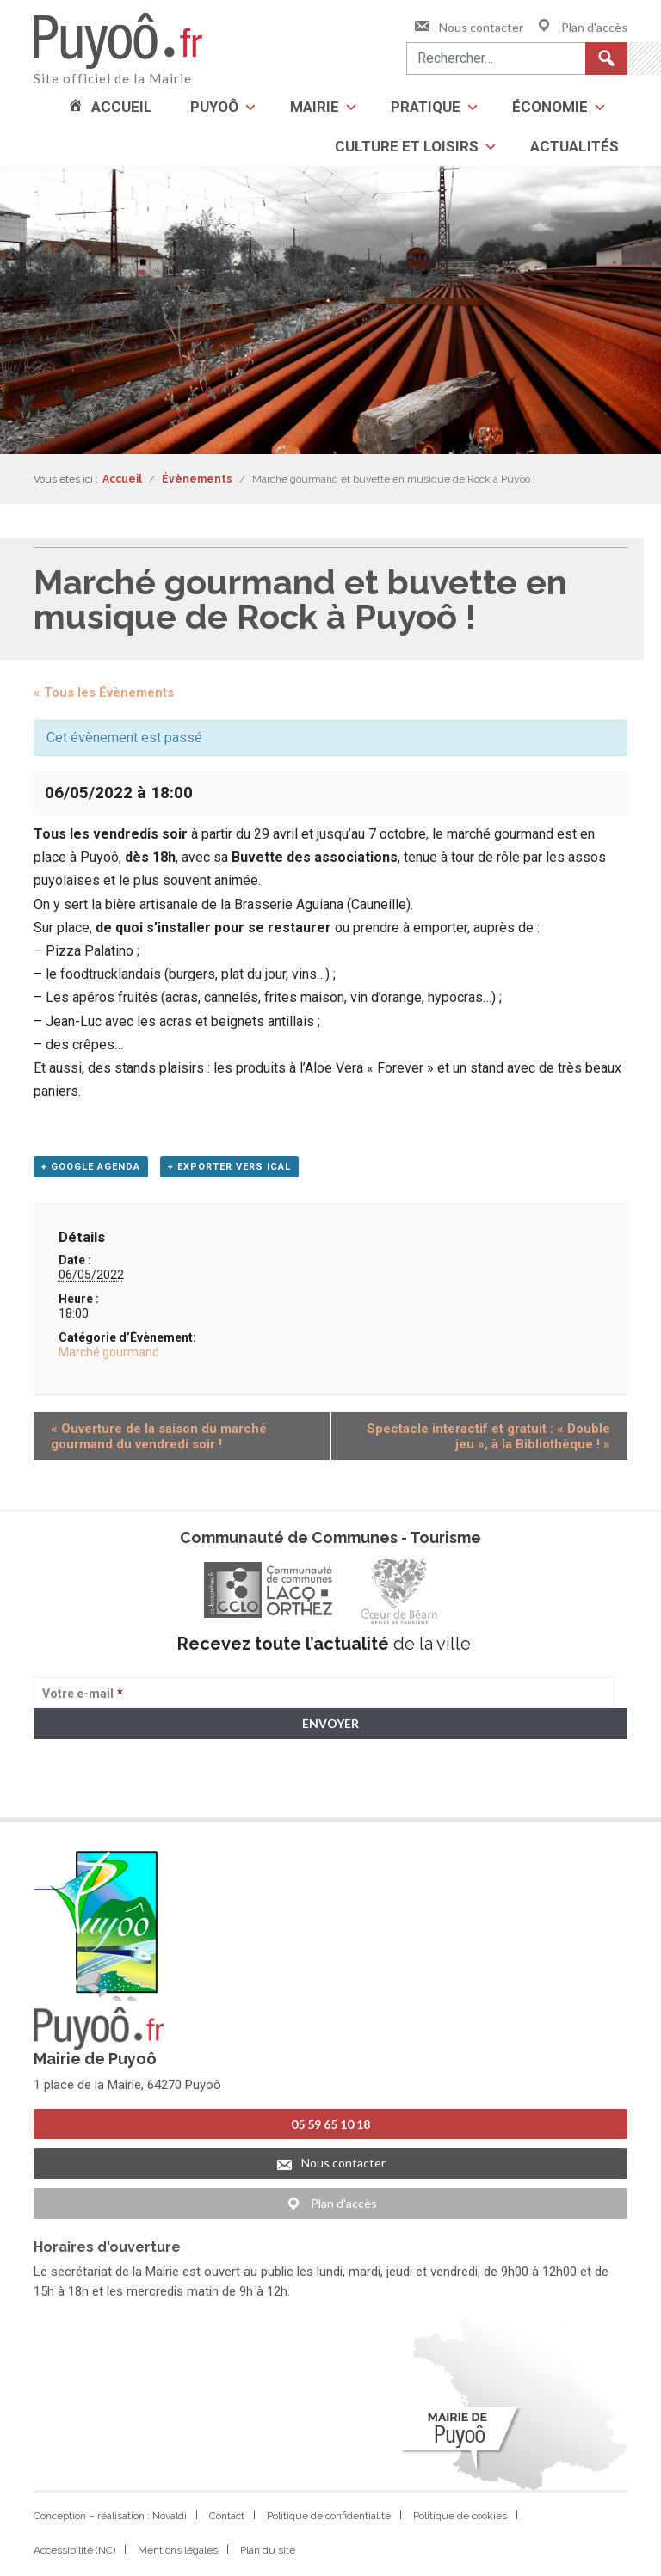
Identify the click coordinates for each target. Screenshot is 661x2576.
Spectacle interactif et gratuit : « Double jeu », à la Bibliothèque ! (488, 1436)
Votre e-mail (82, 1693)
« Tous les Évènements (104, 692)
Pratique (425, 106)
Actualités (574, 146)
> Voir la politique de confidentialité (101, 1790)
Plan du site (267, 2550)
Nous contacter (468, 27)
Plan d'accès (581, 27)
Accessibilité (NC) (74, 2550)
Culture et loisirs (407, 146)
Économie (550, 106)
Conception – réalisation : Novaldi (110, 2516)
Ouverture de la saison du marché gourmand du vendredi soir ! (159, 1436)
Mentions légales (178, 2550)
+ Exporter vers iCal (229, 1166)
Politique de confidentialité (329, 2516)
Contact (226, 2516)
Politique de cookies (460, 2516)
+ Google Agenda (90, 1166)
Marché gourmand (109, 1352)
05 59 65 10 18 (330, 2124)
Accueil (121, 106)
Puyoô (214, 106)
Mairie (314, 106)
